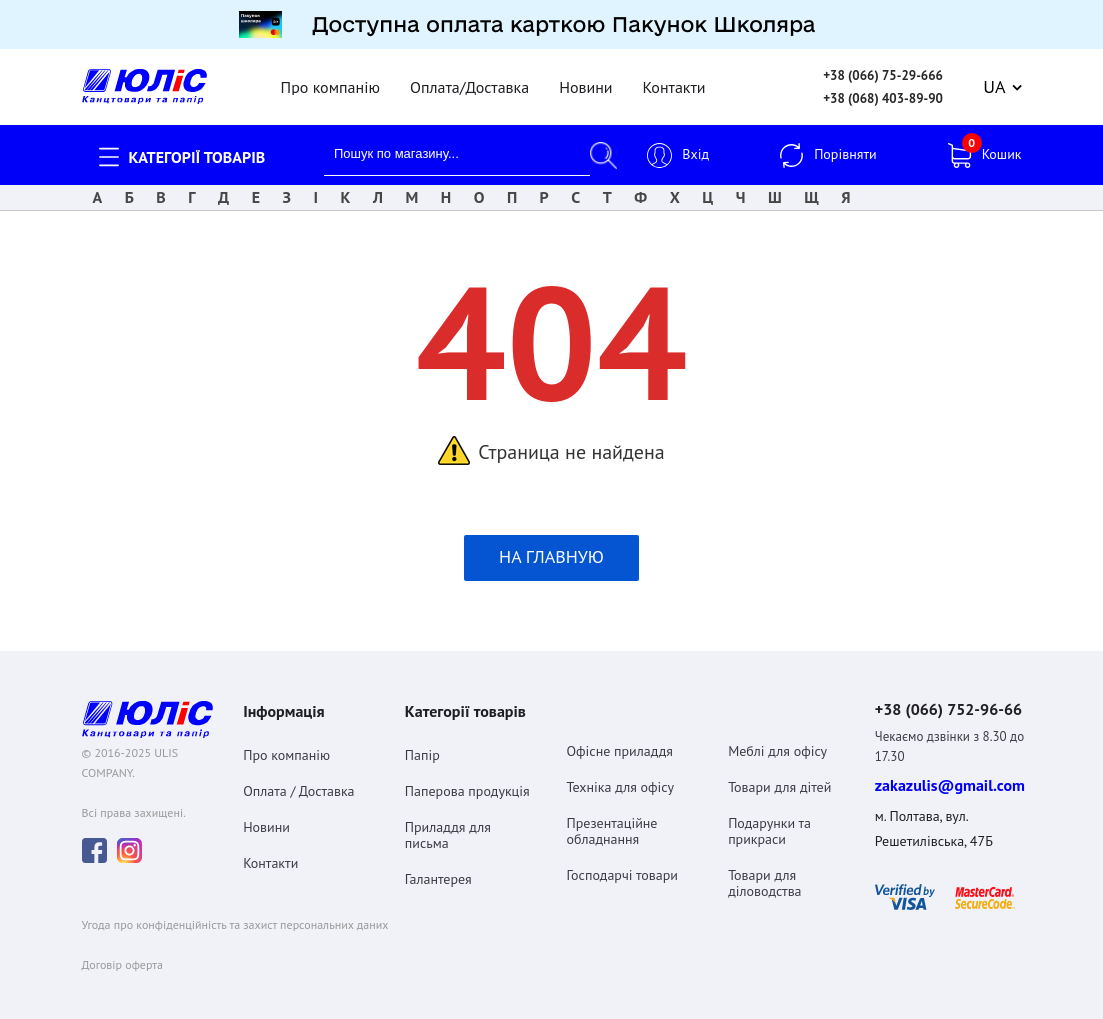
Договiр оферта (122, 953)
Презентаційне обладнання (611, 820)
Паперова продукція (467, 780)
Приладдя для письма (448, 824)
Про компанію (330, 76)
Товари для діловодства (764, 872)
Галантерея (438, 868)
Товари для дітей (779, 776)
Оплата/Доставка (469, 76)
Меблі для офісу (777, 740)
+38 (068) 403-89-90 (883, 87)
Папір (422, 744)
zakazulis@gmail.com (950, 775)
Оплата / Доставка (298, 780)
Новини (585, 76)
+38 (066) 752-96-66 (948, 698)
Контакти (674, 76)
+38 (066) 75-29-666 (883, 64)
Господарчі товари (622, 864)
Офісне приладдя (619, 740)
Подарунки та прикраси (769, 820)
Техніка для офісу (620, 776)
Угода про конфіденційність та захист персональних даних (235, 913)
